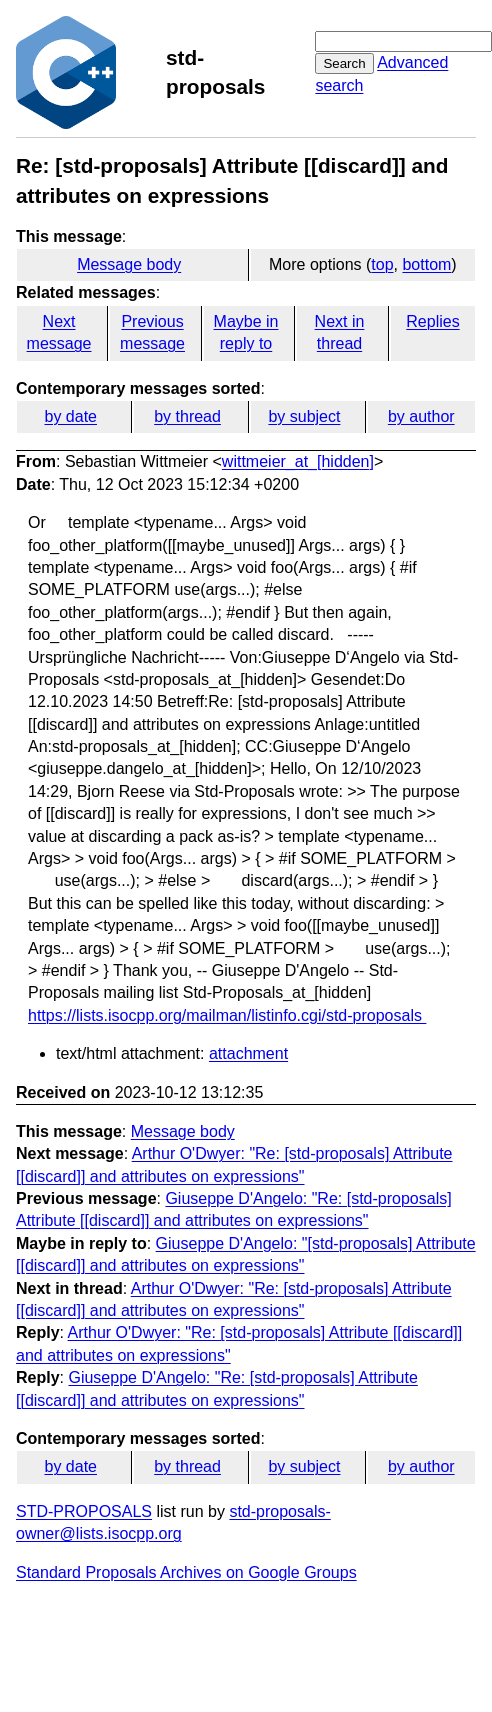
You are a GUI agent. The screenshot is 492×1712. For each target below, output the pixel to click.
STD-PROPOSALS (84, 1511)
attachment (248, 1053)
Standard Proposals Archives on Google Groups (186, 1572)
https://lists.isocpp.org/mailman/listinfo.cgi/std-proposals (227, 1015)
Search (344, 63)
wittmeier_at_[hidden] (298, 461)
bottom (426, 264)
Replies (432, 321)
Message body (129, 264)
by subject (304, 416)
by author (421, 416)
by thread (187, 416)
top (382, 264)
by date (70, 416)
